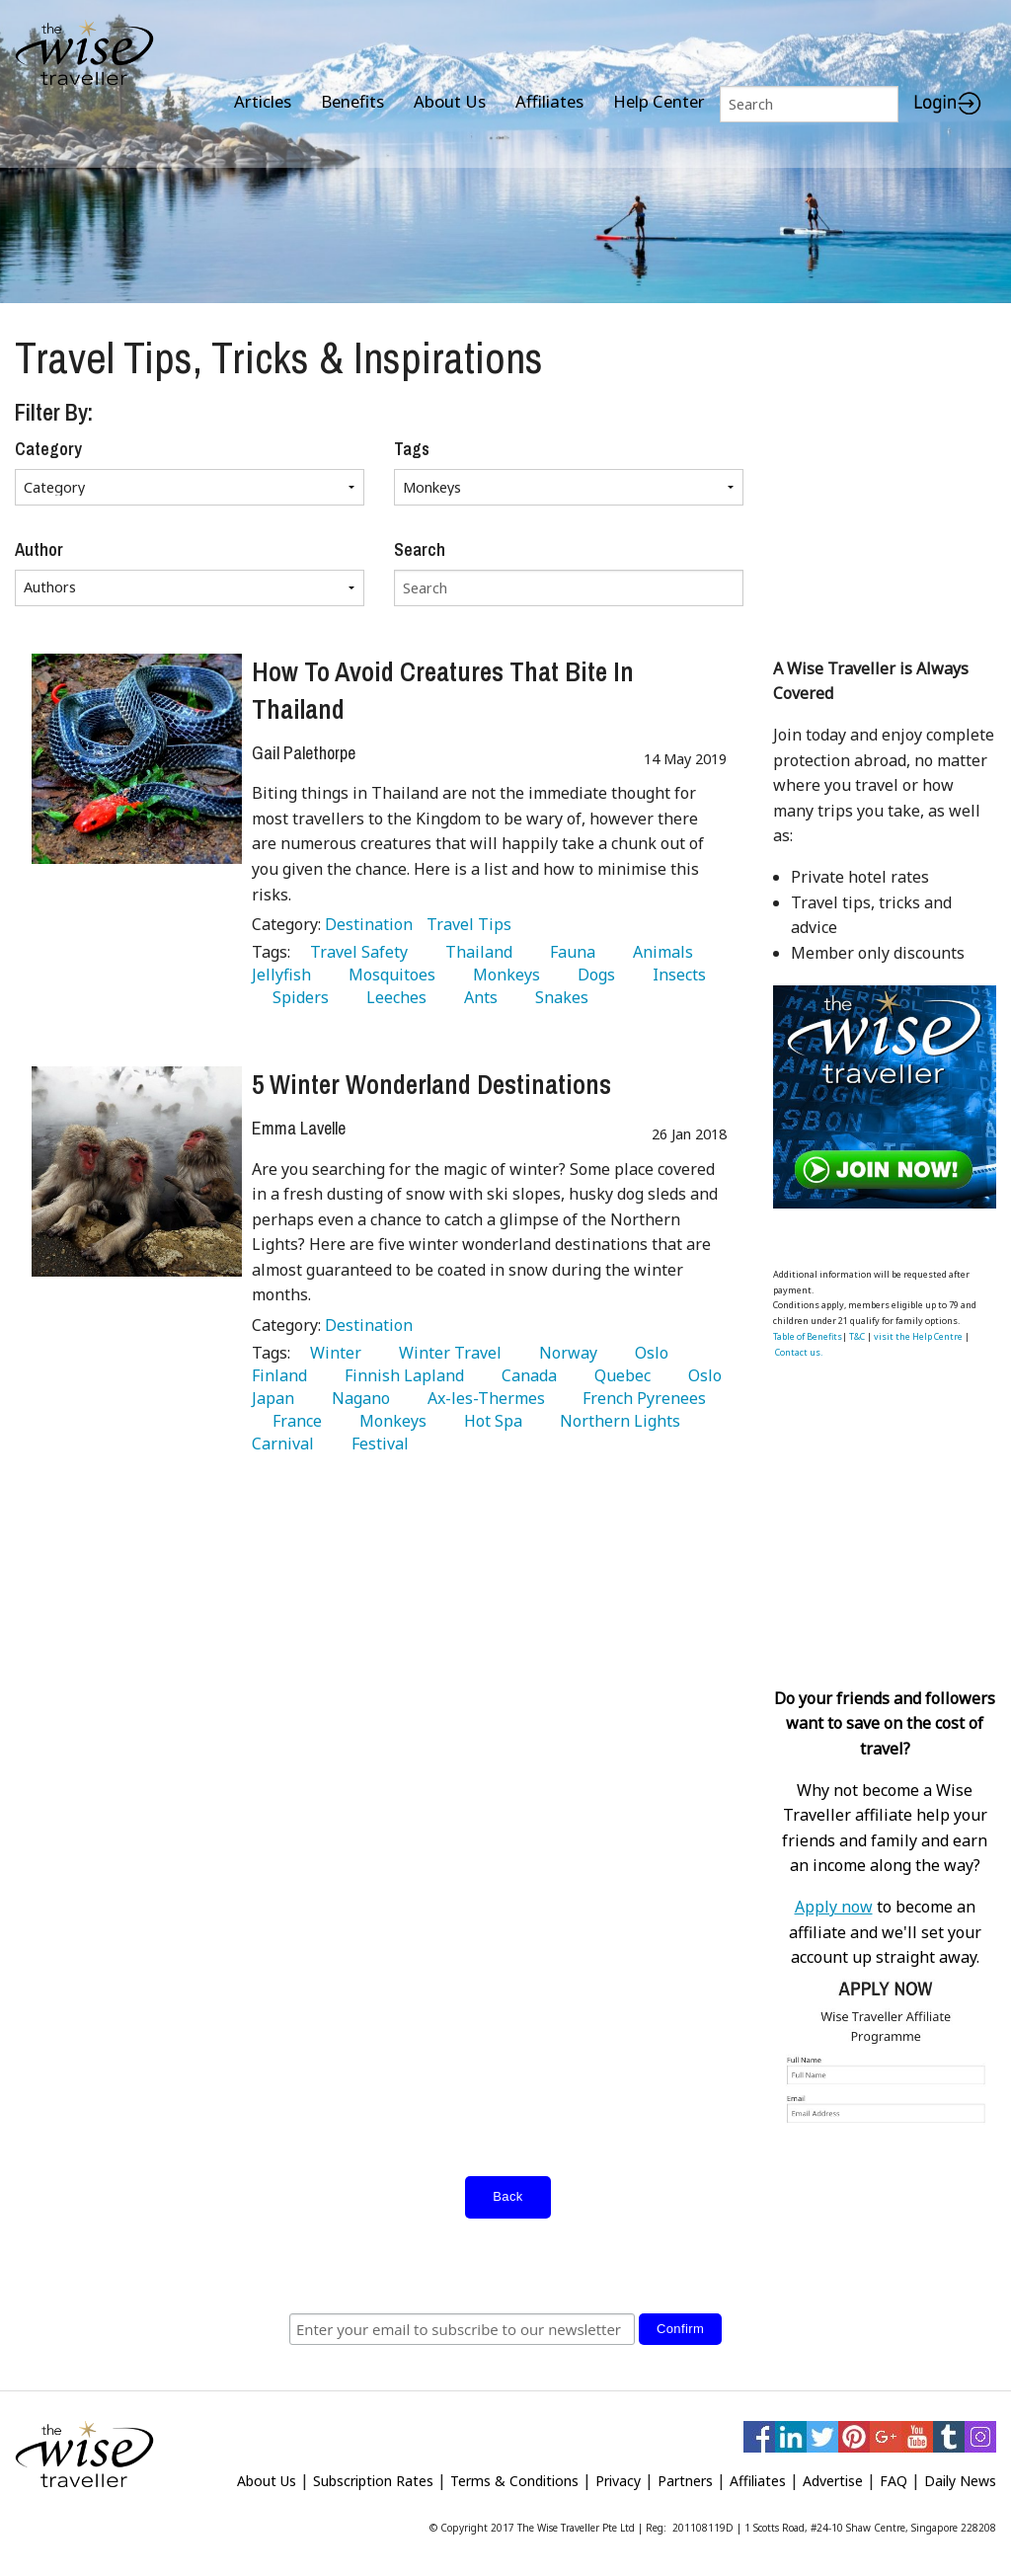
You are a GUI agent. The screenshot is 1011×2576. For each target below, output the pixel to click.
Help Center (659, 101)
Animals (659, 952)
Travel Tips (469, 924)
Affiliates (549, 101)
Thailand (474, 952)
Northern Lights (616, 1421)
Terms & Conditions (514, 2480)
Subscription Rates (373, 2480)
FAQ (893, 2480)
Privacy (618, 2480)
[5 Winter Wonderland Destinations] (137, 1171)
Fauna (568, 952)
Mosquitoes (388, 974)
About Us (450, 101)
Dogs (592, 974)
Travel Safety (355, 952)
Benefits (352, 101)
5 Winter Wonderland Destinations (431, 1084)
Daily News (960, 2480)
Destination (371, 924)
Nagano (357, 1398)
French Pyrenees (640, 1398)
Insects (675, 974)
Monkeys (502, 974)
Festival (376, 1443)
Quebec (619, 1375)
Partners (685, 2480)
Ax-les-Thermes (482, 1398)
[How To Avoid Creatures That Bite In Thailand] (137, 759)
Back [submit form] (507, 2196)
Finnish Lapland (400, 1375)
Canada (525, 1375)
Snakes (557, 997)
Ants (477, 997)
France (293, 1421)
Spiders (297, 997)
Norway (564, 1353)
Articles (262, 101)
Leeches (392, 997)
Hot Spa (489, 1421)
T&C (857, 1336)
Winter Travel (446, 1353)
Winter (331, 1353)
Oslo (647, 1353)
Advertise (833, 2480)
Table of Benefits (807, 1336)
